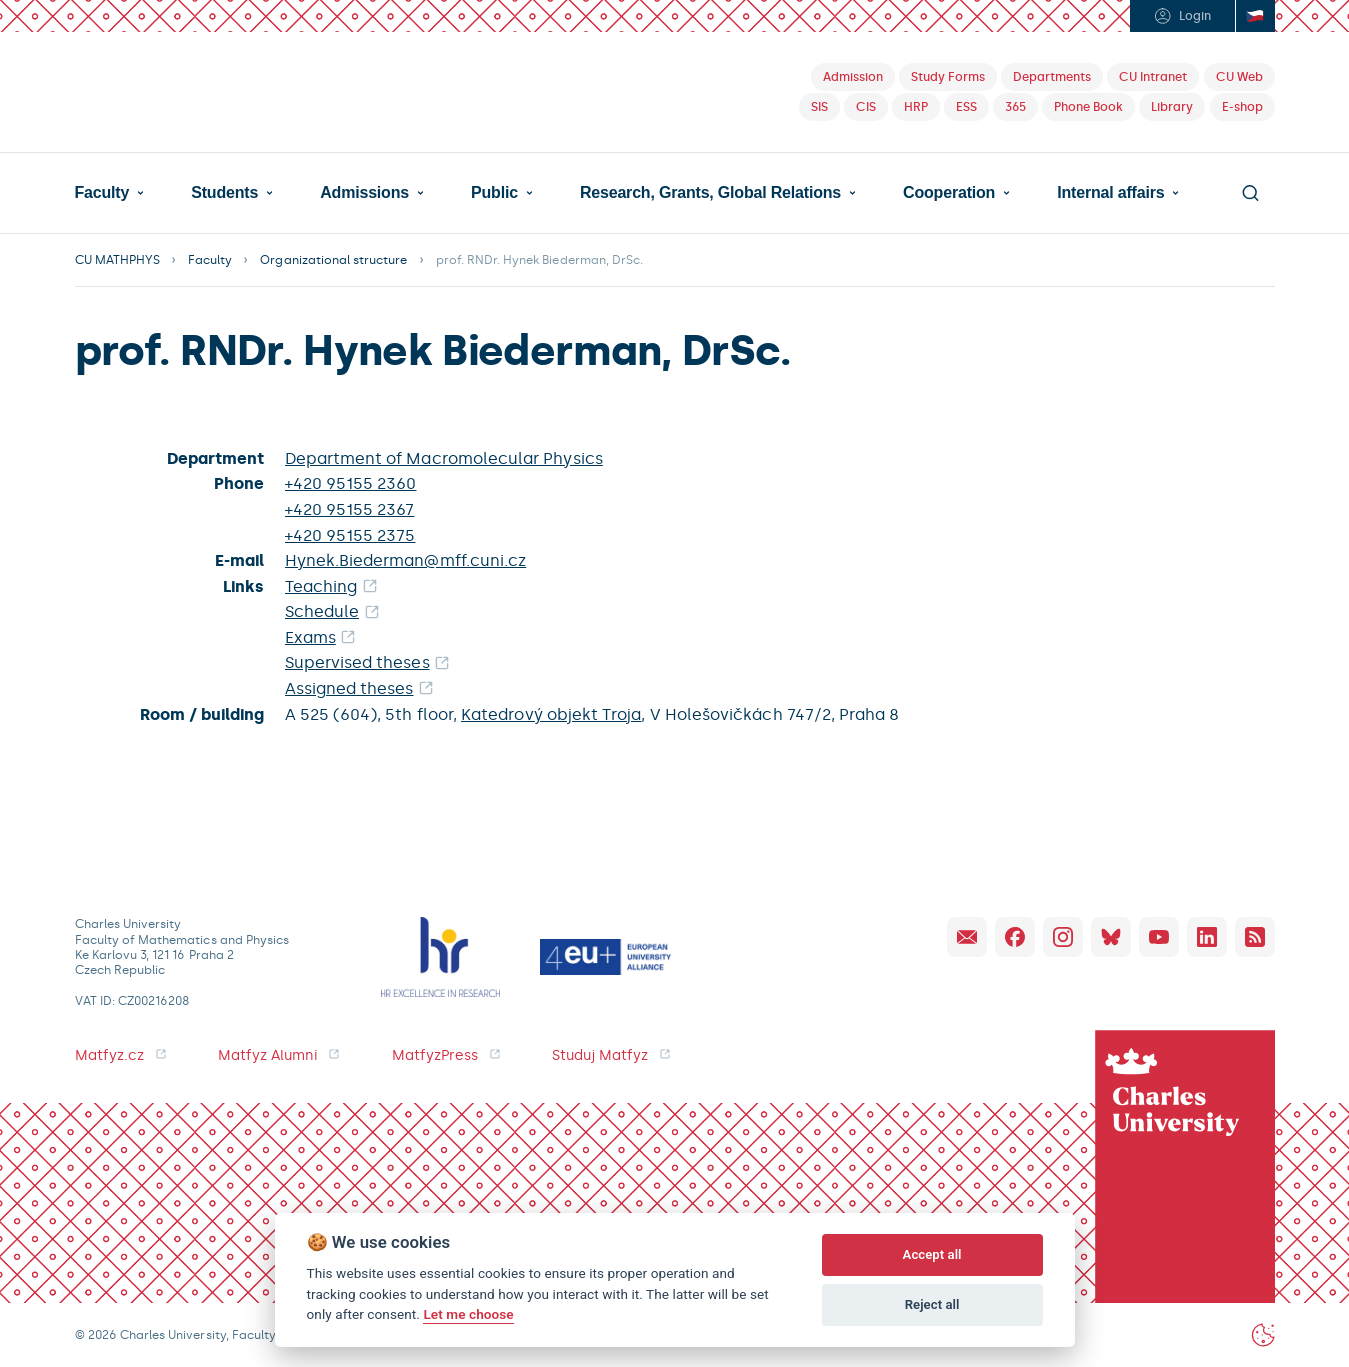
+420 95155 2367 (350, 509)
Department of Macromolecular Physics (444, 458)
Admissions (364, 193)
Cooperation (949, 193)
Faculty (102, 193)
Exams (310, 637)
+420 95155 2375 (350, 535)
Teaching (321, 586)
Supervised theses (357, 662)
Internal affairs (1110, 193)
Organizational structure (333, 260)
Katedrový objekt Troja (551, 714)
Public (494, 193)
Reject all (932, 1304)
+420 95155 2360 (351, 483)
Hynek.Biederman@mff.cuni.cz (406, 560)
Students (224, 193)
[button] (110, 193)
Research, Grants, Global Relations (710, 193)
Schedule (322, 611)
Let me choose (468, 1314)
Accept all (932, 1254)
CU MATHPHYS (118, 260)
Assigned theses (349, 688)
